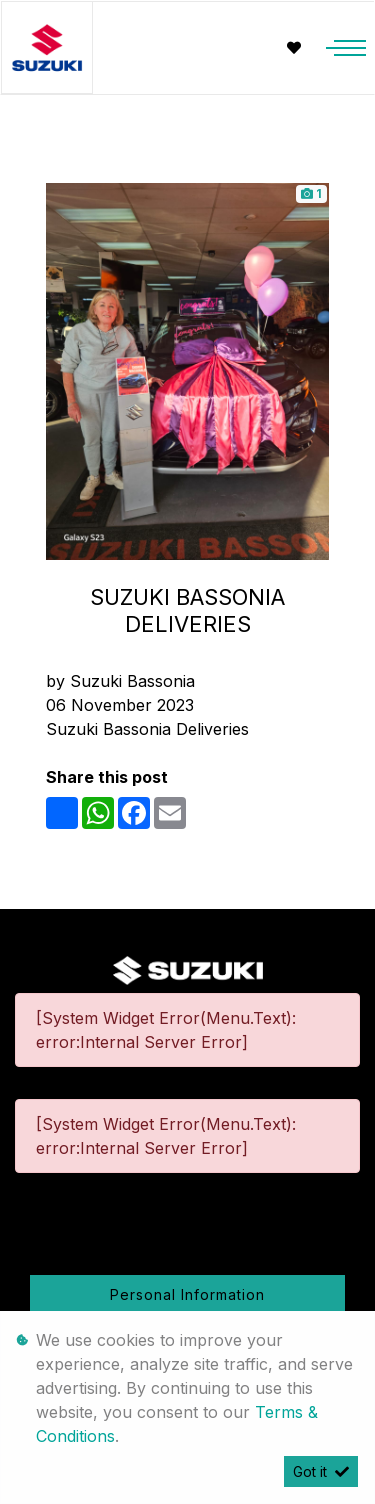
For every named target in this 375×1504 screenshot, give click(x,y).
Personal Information (187, 1294)
